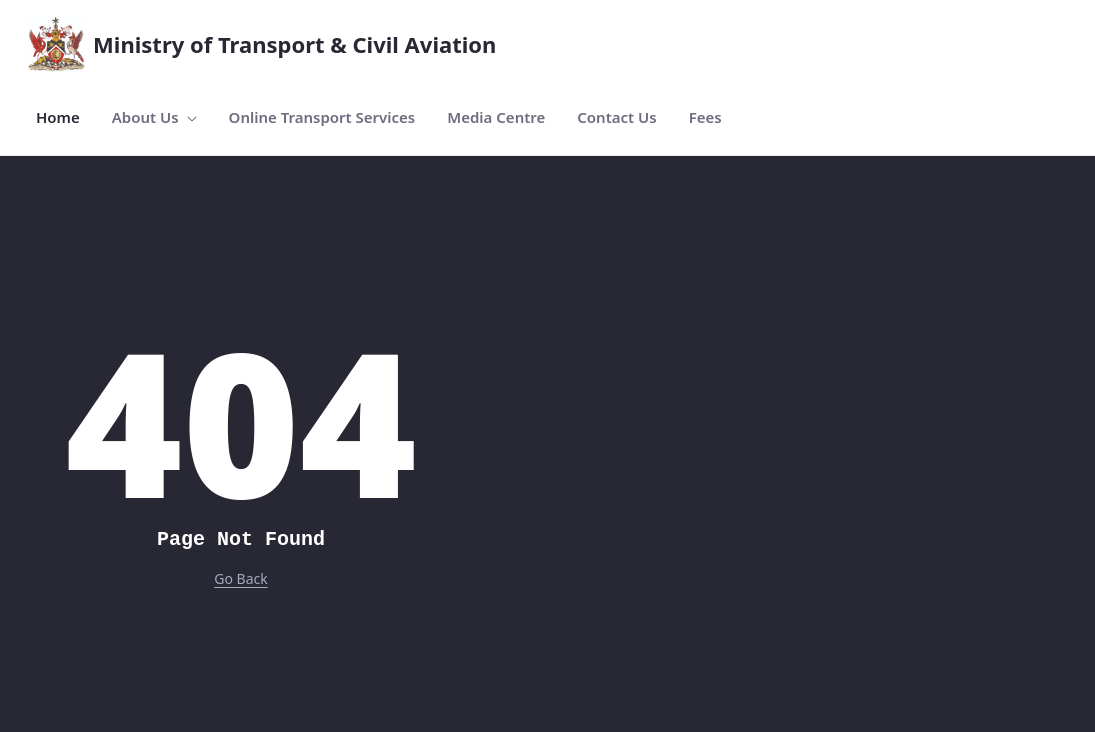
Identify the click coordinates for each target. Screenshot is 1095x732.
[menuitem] (58, 117)
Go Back (240, 578)
